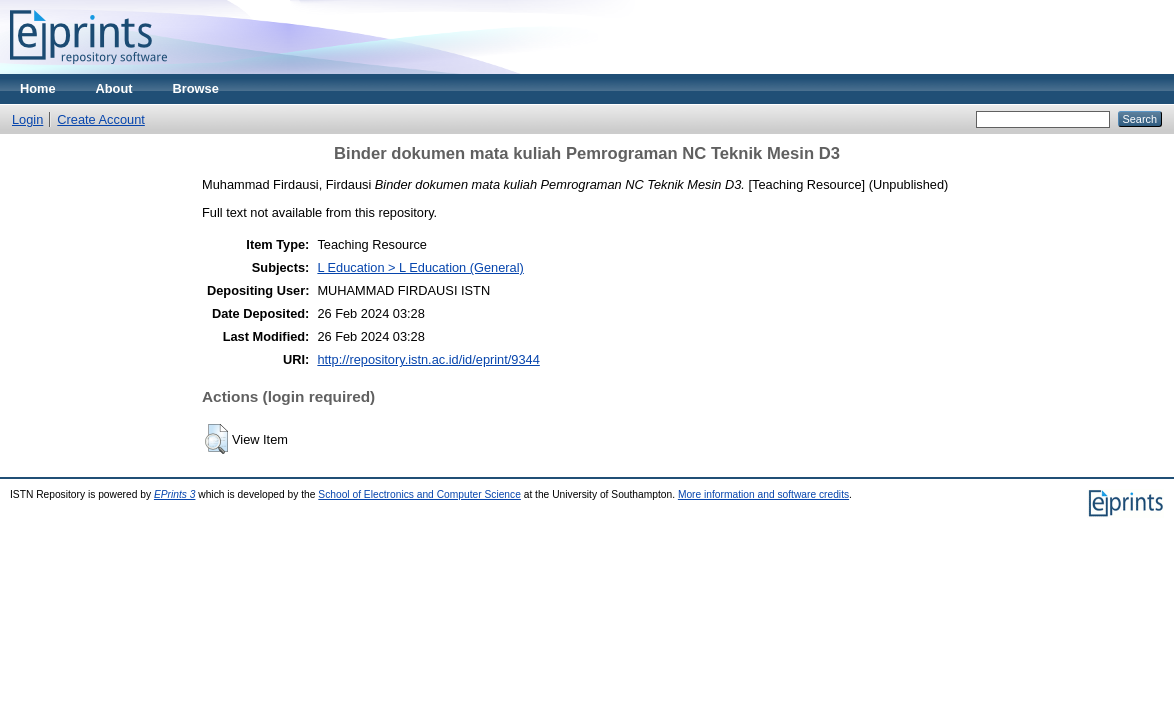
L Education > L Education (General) (420, 267)
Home (38, 88)
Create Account (101, 119)
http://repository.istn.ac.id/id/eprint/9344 (428, 359)
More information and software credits (763, 494)
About (114, 88)
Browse (196, 88)
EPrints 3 (175, 494)
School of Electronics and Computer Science (419, 494)
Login (27, 119)
